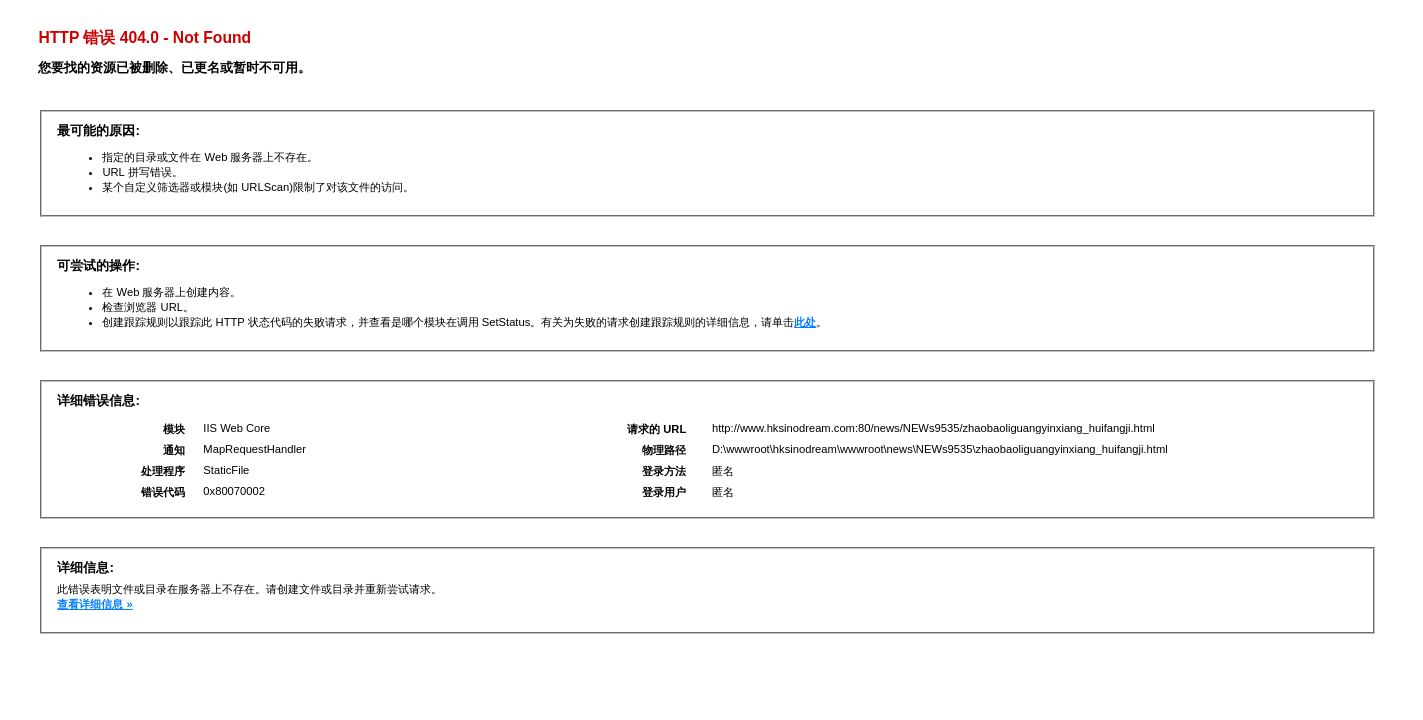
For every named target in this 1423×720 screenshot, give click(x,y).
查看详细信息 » (94, 604)
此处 (805, 322)
